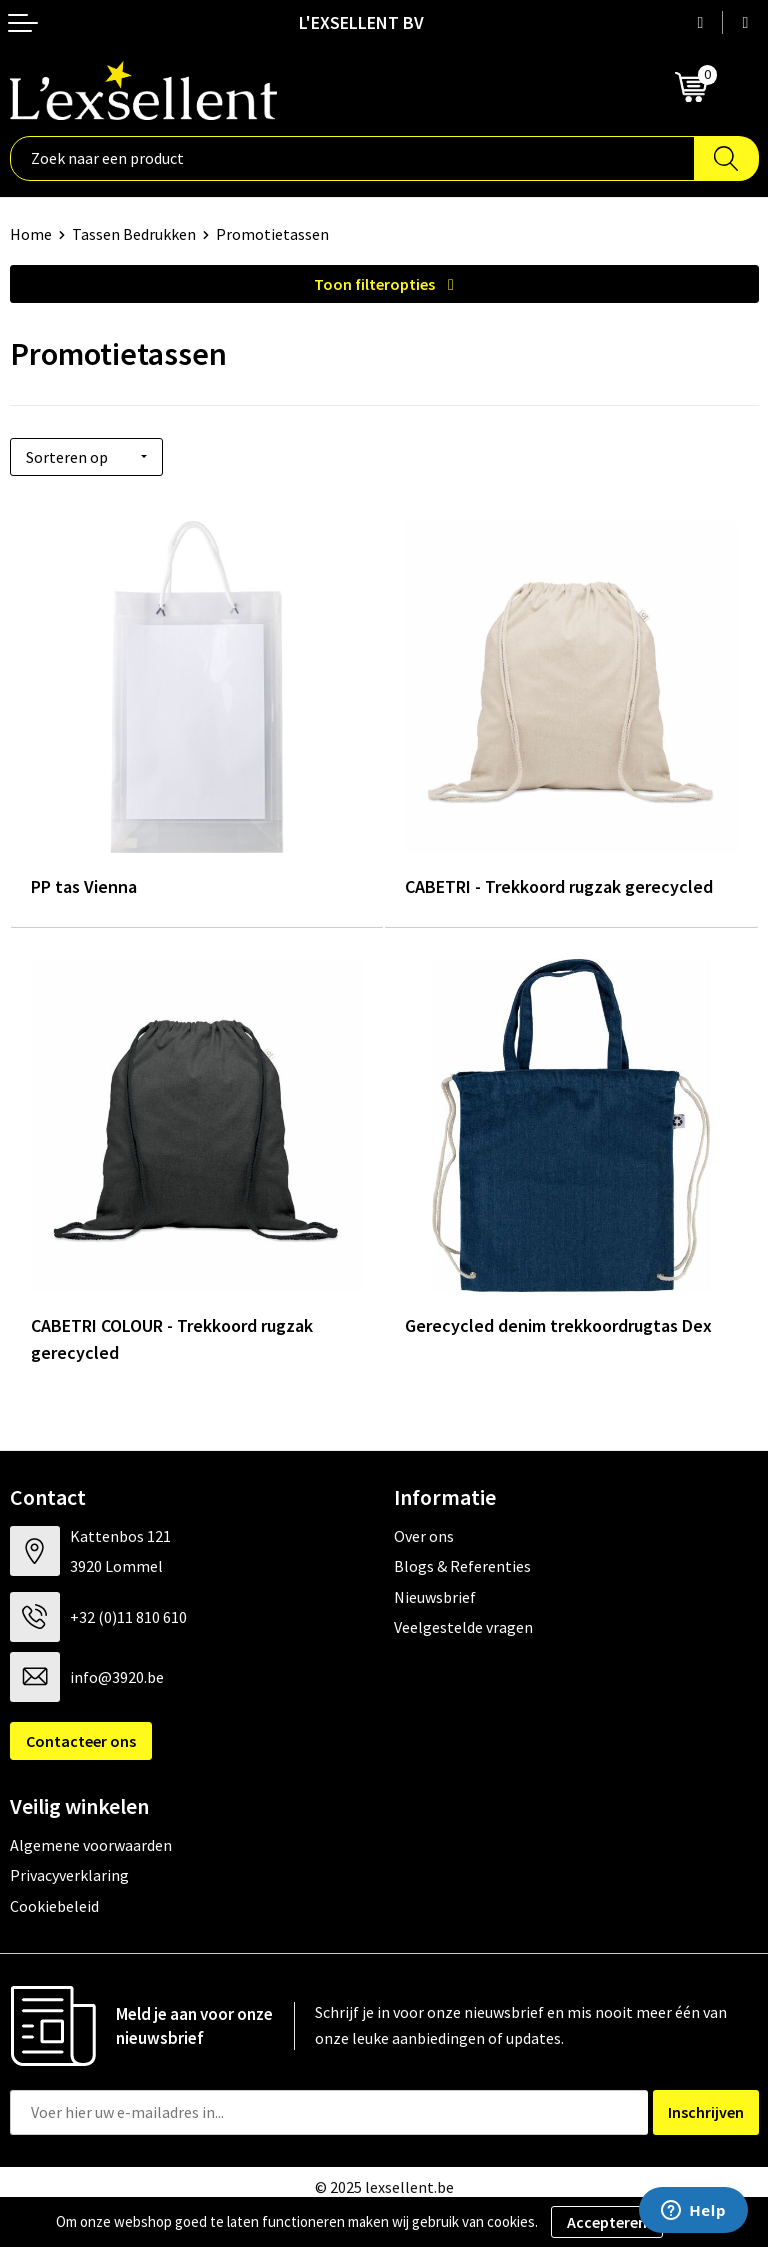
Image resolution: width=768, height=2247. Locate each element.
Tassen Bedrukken (134, 234)
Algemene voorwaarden (91, 1845)
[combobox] (352, 158)
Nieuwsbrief (435, 1597)
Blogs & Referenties (462, 1566)
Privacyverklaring (69, 1875)
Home (31, 234)
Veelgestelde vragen (463, 1627)
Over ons (424, 1536)
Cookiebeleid (54, 1906)
